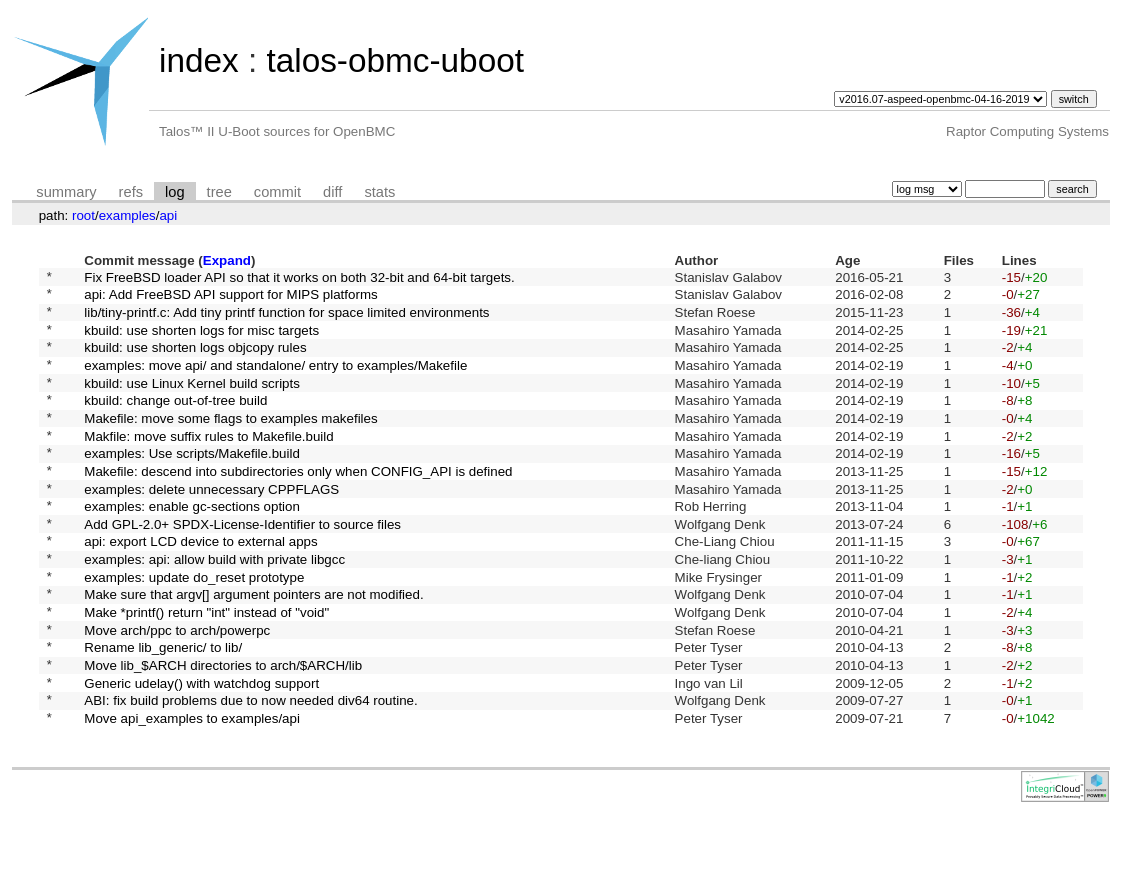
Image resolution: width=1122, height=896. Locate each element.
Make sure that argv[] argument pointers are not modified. (253, 650)
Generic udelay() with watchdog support (201, 753)
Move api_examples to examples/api (192, 795)
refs (131, 192)
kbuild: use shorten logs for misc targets (201, 340)
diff (332, 192)
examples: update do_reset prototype (194, 629)
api (168, 215)
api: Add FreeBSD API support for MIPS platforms (230, 299)
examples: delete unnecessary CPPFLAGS (211, 526)
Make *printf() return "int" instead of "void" (206, 671)
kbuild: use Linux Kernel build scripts (192, 402)
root (83, 215)
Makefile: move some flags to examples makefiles (230, 443)
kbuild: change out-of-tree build (175, 423)
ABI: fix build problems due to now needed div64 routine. (250, 774)
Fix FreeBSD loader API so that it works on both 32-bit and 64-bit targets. (299, 278)
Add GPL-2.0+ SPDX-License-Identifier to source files (242, 567)
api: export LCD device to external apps (200, 588)
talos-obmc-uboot (395, 60)
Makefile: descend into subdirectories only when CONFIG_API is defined (298, 505)
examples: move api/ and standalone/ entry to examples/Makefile (275, 381)
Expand (227, 260)
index (199, 60)
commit (277, 192)
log (175, 192)
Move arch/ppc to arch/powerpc (177, 691)
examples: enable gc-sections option (192, 547)
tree (219, 192)
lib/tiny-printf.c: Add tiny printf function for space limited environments (286, 319)
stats (379, 192)
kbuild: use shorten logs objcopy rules (195, 361)
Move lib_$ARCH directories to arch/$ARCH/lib (223, 733)
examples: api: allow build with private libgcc (214, 609)
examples (127, 215)
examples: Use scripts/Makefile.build (192, 485)
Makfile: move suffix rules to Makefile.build (208, 464)
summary (66, 192)
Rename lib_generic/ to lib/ (163, 712)
